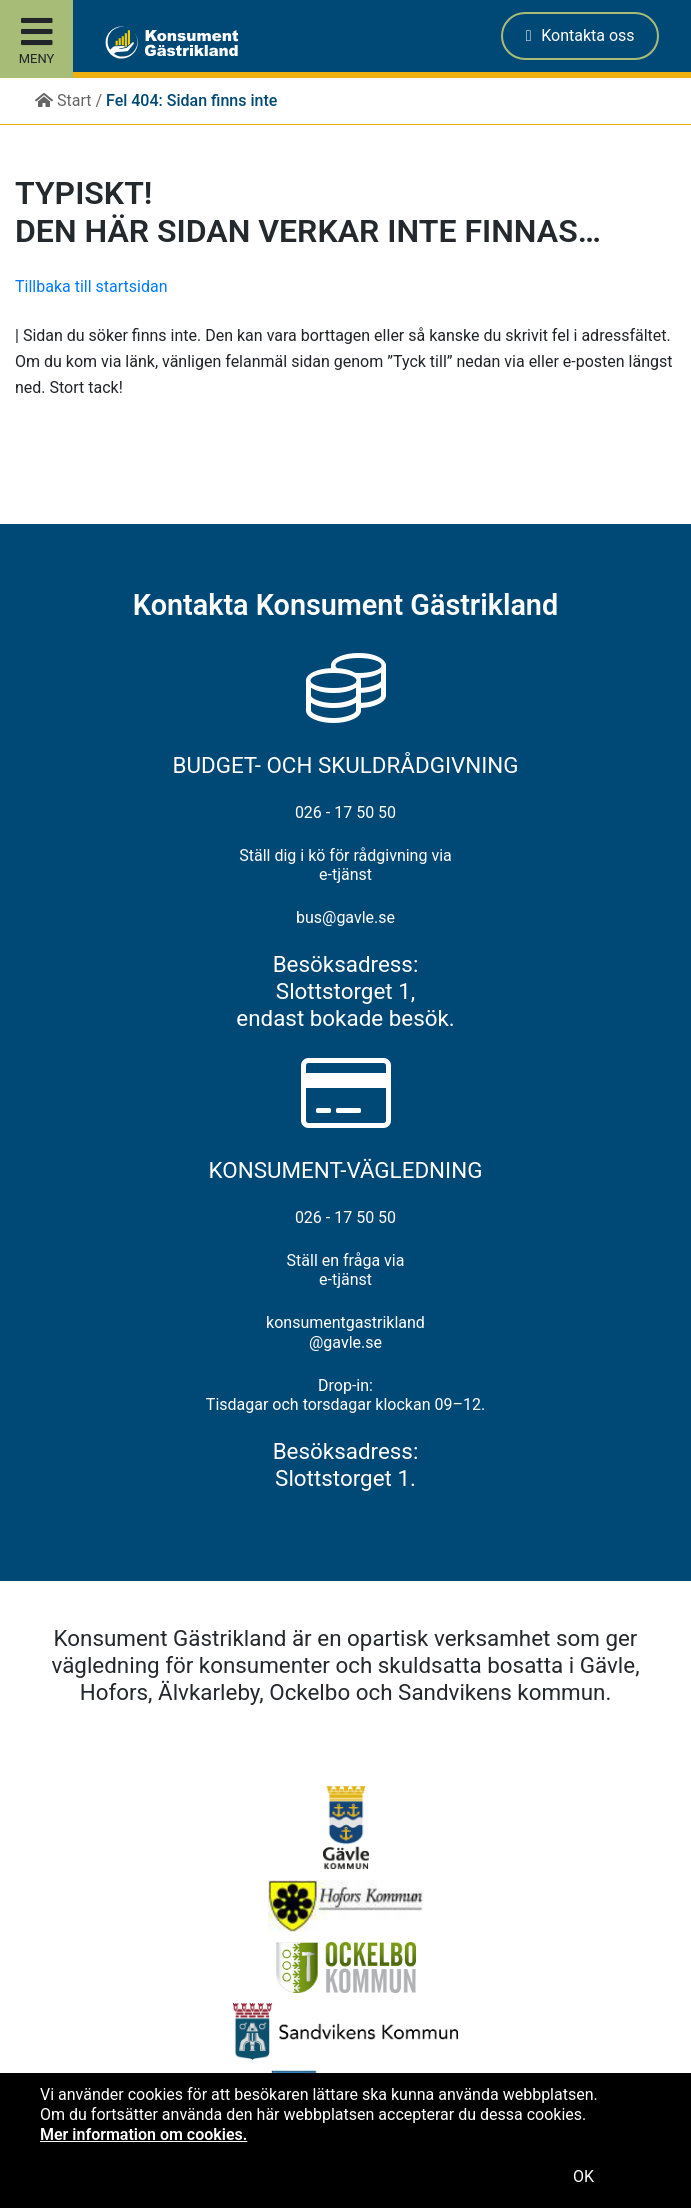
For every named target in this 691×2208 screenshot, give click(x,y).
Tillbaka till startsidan (91, 286)
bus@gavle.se (345, 917)
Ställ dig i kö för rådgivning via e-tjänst (345, 865)
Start (63, 100)
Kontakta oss (580, 35)
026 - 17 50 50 (345, 812)
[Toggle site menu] (36, 39)
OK (583, 2176)
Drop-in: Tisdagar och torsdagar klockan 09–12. (345, 1395)
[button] (122, 36)
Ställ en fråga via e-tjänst (346, 1270)
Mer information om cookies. (143, 2134)
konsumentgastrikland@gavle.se (345, 1332)
